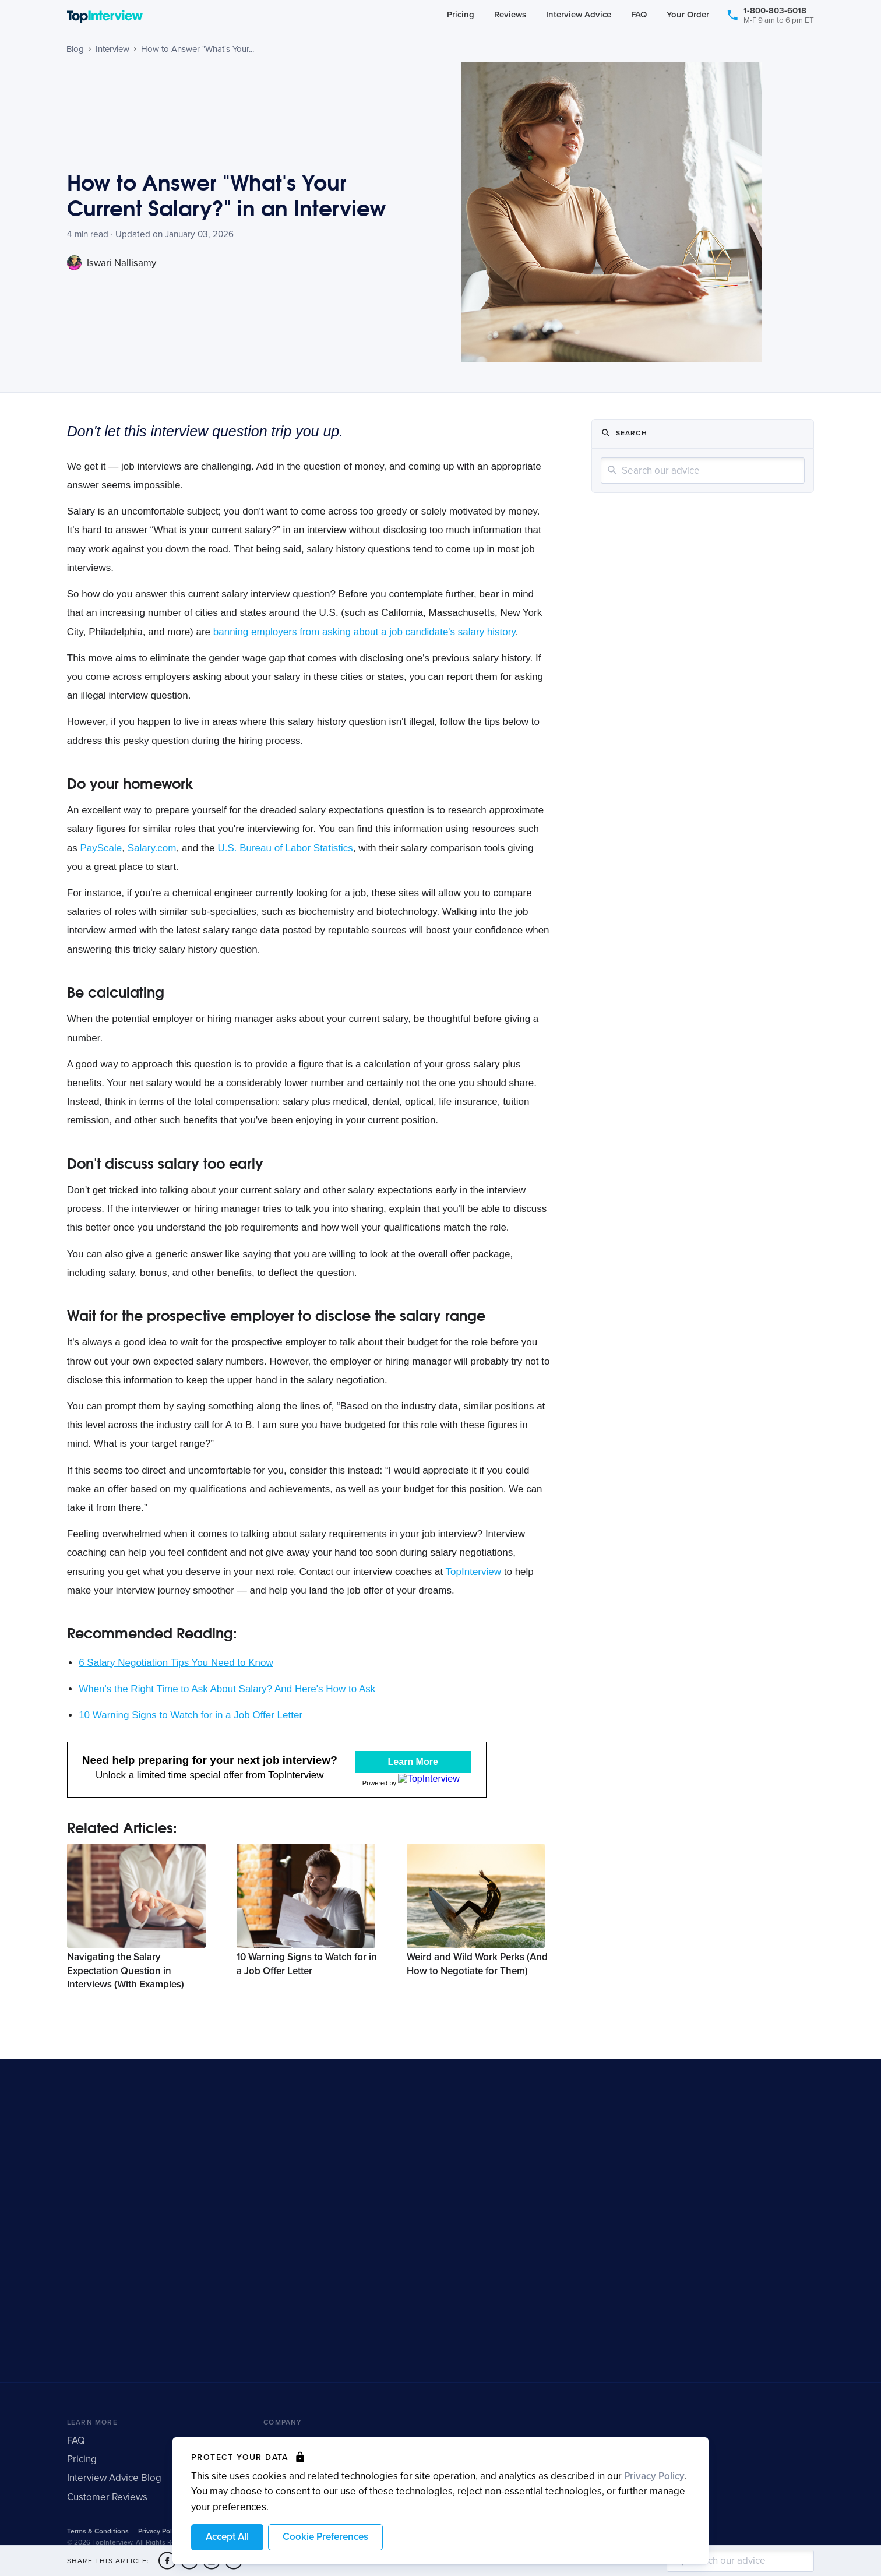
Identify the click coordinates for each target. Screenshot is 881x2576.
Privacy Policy (654, 2476)
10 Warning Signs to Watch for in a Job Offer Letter (190, 1715)
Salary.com (152, 848)
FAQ (639, 16)
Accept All (227, 2537)
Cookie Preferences (325, 2537)
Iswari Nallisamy (111, 263)
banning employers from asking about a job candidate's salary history (364, 631)
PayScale (101, 848)
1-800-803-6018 (770, 17)
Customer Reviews (107, 2512)
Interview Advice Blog (114, 2493)
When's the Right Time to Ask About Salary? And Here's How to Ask (227, 1688)
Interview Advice (578, 16)
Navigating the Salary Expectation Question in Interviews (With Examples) (125, 1987)
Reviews (510, 16)
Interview (112, 49)
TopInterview (473, 1571)
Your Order (688, 16)
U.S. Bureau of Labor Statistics (285, 848)
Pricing (460, 16)
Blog (75, 49)
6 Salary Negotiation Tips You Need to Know (176, 1662)
